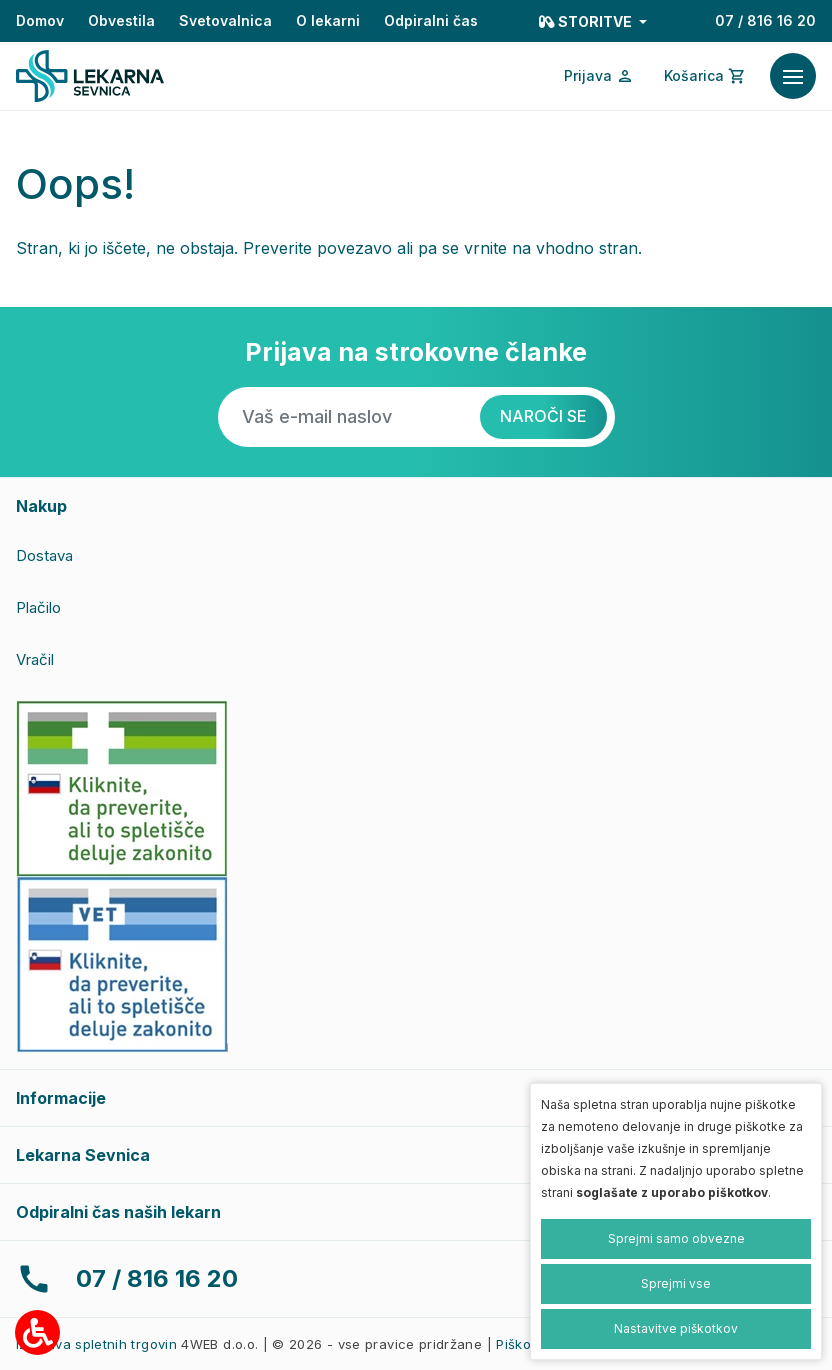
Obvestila (121, 20)
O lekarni (328, 20)
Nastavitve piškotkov (676, 1328)
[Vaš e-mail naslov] (349, 417)
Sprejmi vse (676, 1283)
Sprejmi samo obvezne (676, 1238)
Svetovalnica (225, 20)
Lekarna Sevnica (83, 1155)
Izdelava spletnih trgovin (96, 1344)
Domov (40, 20)
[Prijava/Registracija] (599, 76)
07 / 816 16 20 (765, 20)
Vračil (35, 659)
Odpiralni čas (431, 20)
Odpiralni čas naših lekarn (118, 1212)
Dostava (44, 555)
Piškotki (521, 1344)
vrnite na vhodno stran (551, 248)
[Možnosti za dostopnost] (37, 1332)
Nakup (41, 506)
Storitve (587, 21)
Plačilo (38, 607)
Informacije (61, 1098)
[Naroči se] (543, 417)
